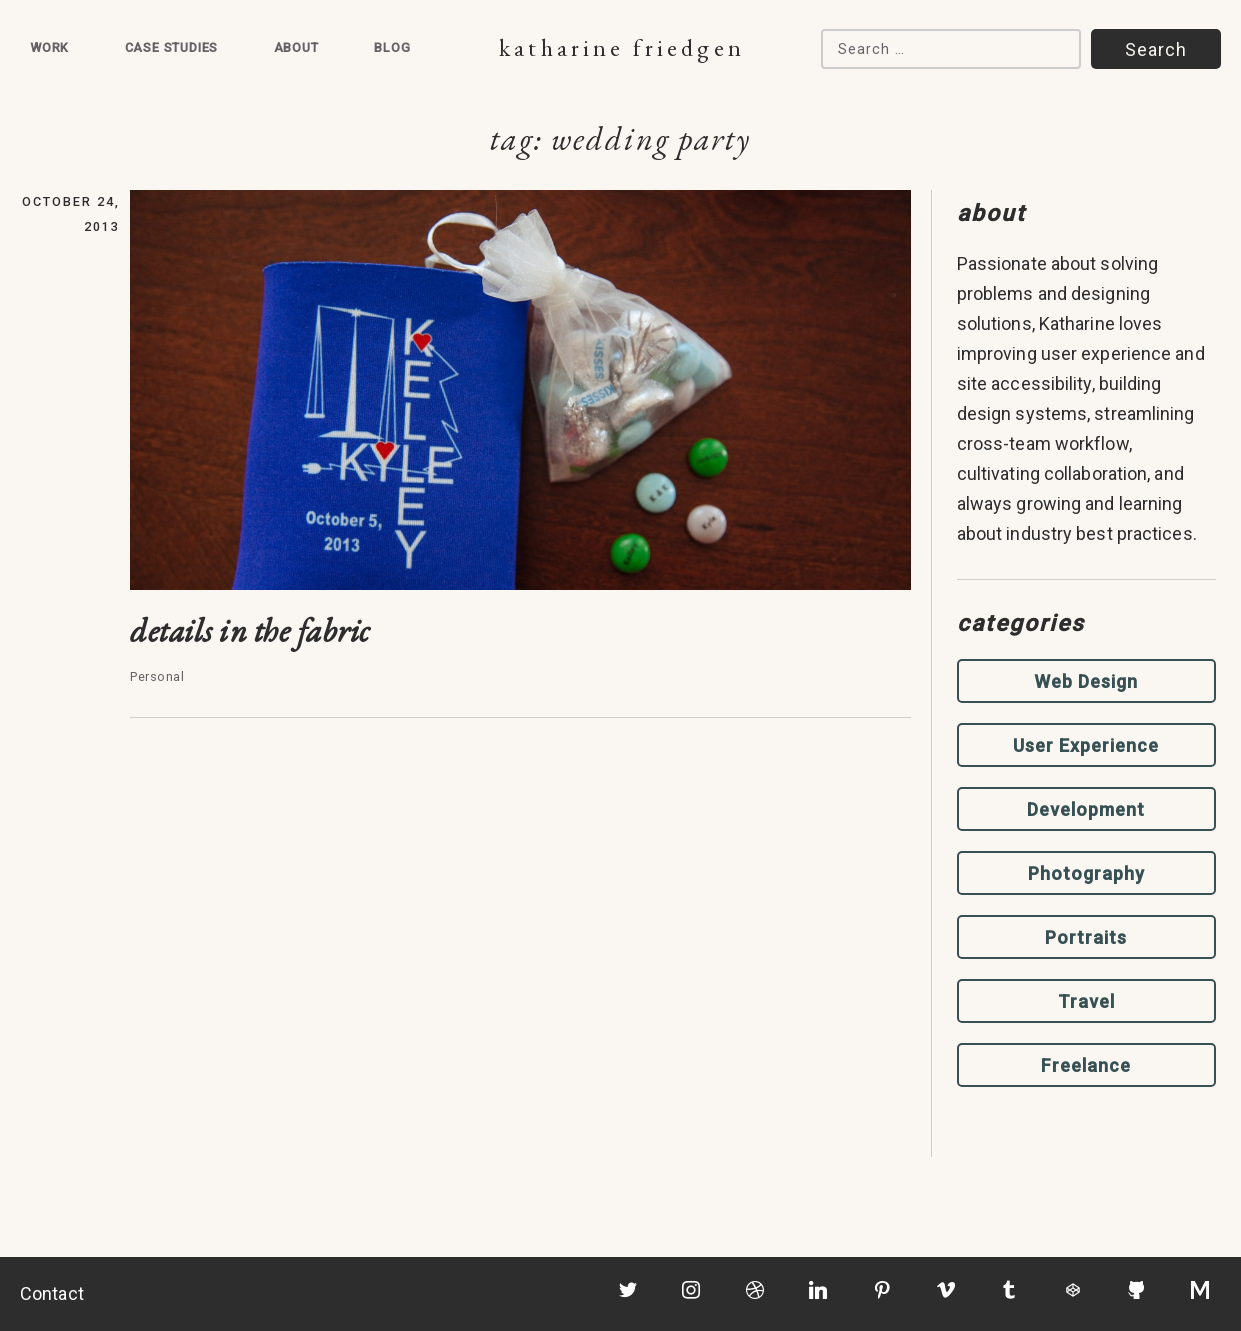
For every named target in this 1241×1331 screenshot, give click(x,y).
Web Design (1086, 681)
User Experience (1086, 745)
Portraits (1086, 937)
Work (49, 47)
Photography (1086, 873)
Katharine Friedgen (621, 47)
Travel (1086, 1001)
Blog (392, 47)
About (296, 47)
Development (1086, 809)
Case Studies (172, 47)
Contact (52, 1293)
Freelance (1086, 1065)
